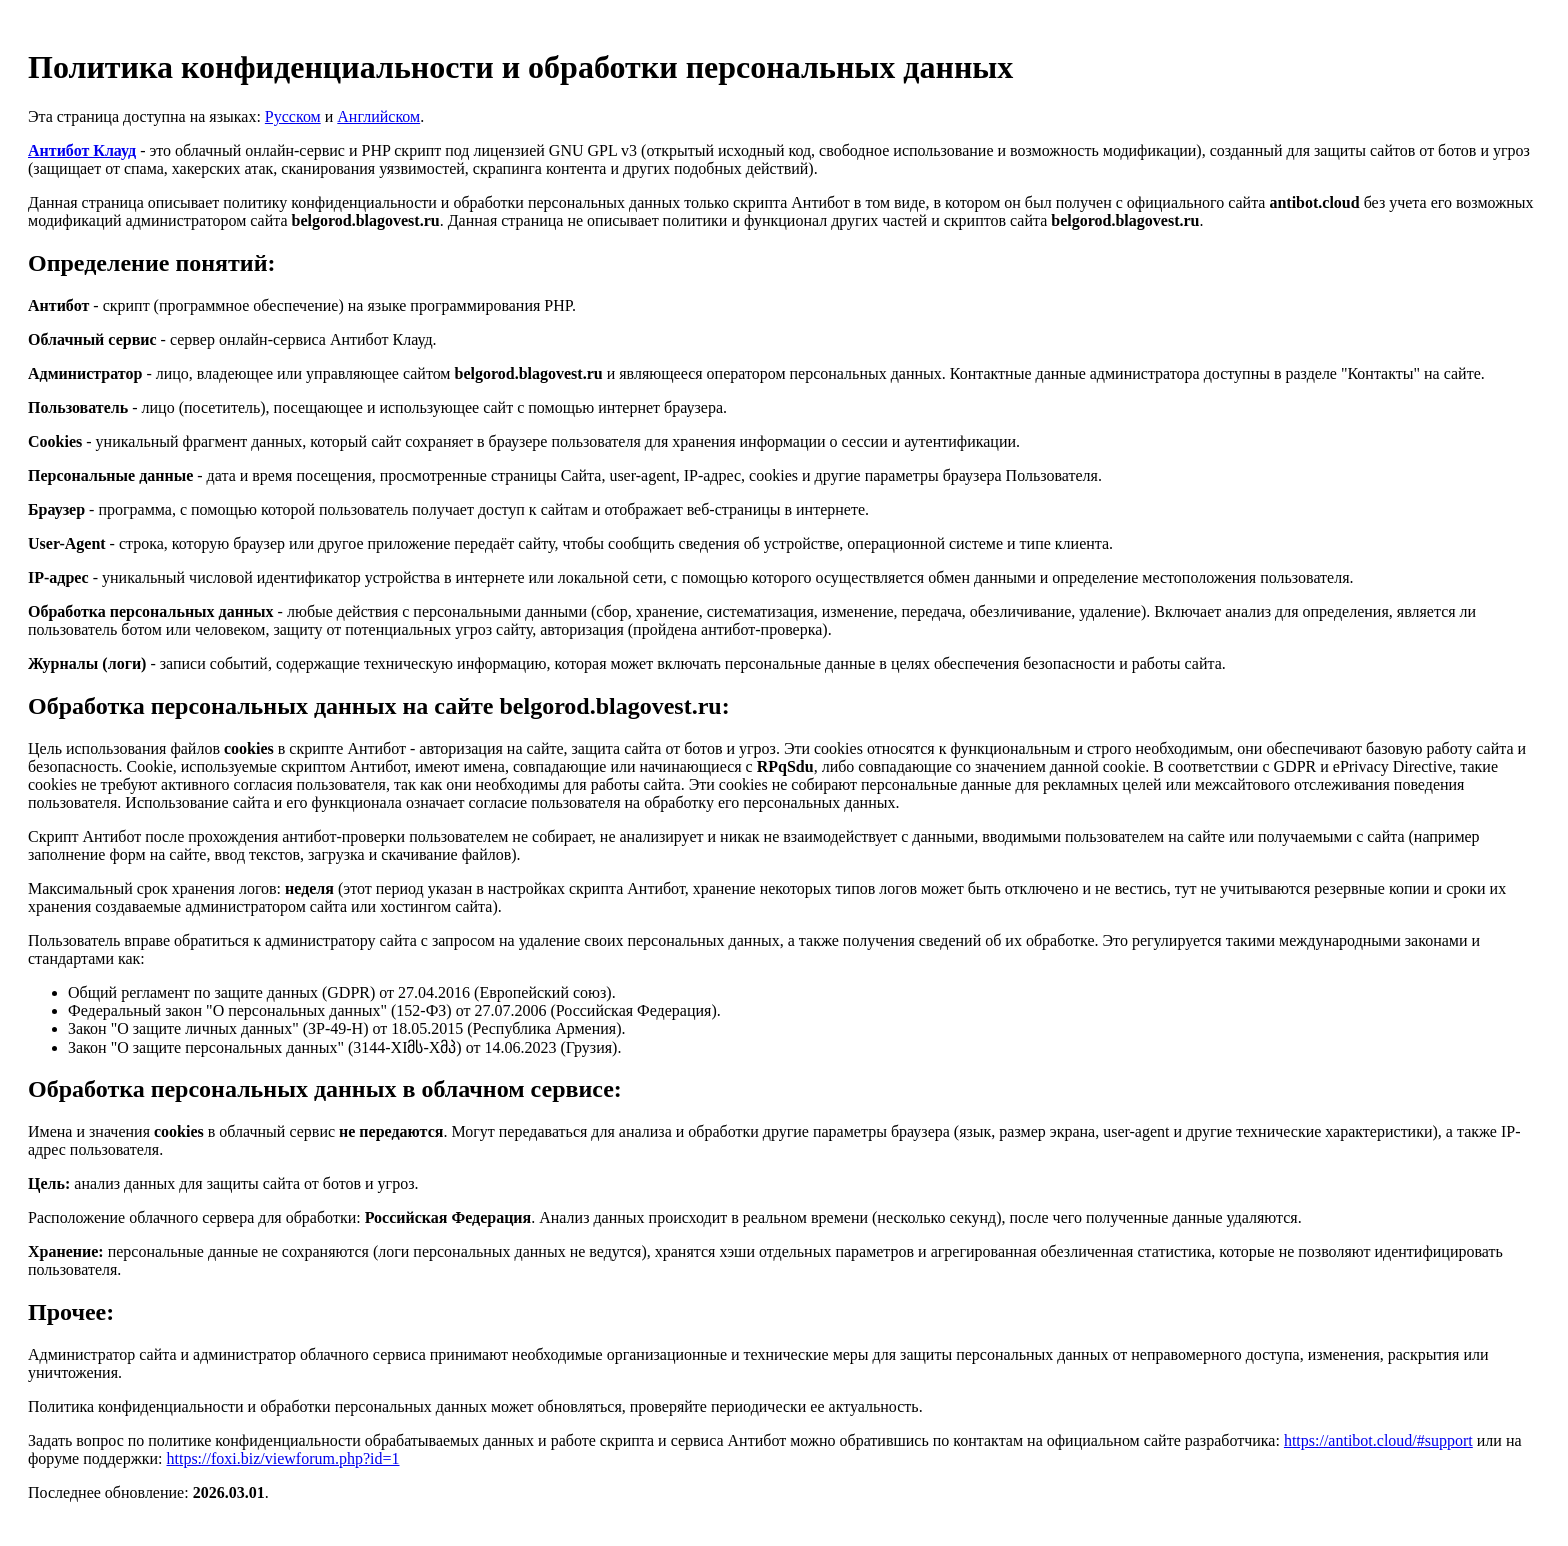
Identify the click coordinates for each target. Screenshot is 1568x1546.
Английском (378, 116)
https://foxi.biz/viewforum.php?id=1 (283, 1458)
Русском (293, 116)
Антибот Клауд (82, 150)
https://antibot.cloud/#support (1378, 1440)
